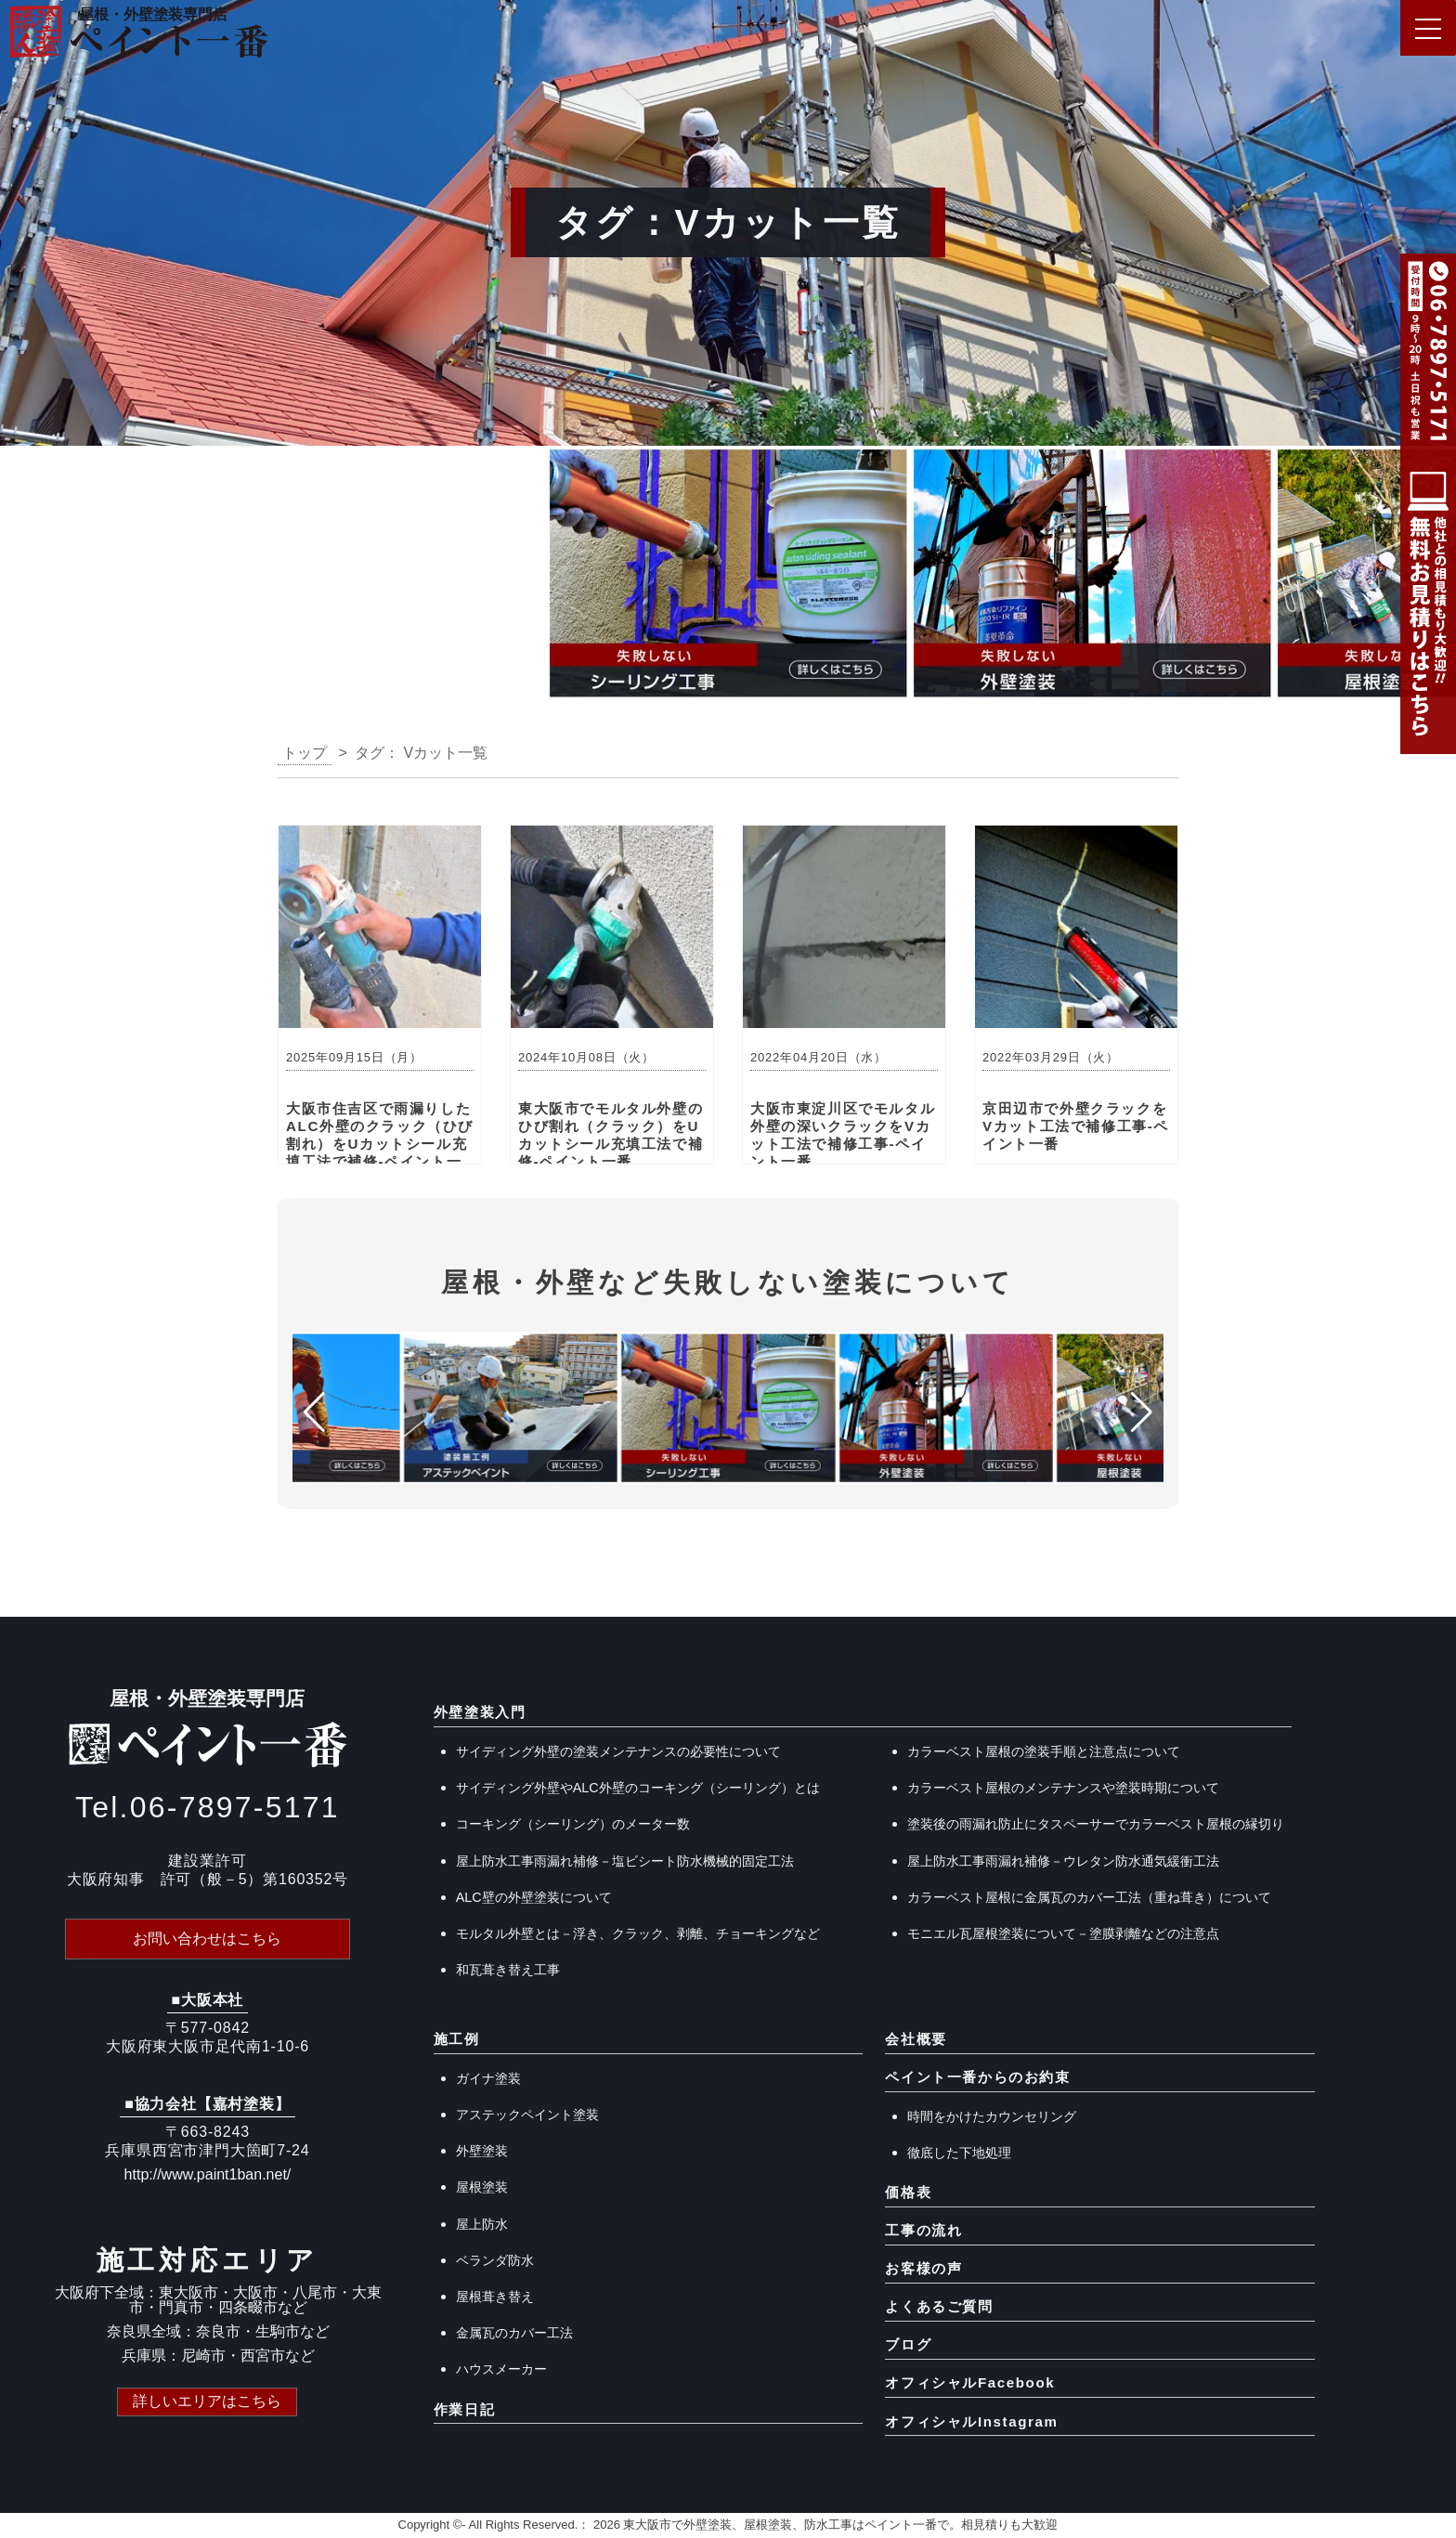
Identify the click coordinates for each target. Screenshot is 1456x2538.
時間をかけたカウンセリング (991, 2116)
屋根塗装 (482, 2187)
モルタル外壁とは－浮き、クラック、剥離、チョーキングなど (638, 1933)
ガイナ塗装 (488, 2078)
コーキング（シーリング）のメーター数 (573, 1823)
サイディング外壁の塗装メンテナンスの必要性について (618, 1751)
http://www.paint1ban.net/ (208, 2174)
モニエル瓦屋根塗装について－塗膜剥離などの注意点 (1063, 1933)
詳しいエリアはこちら (207, 2400)
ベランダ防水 (495, 2260)
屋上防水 (482, 2224)
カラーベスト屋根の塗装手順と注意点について (1043, 1751)
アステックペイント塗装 (527, 2114)
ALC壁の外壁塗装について (534, 1897)
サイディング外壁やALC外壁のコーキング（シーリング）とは (638, 1787)
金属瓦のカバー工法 (514, 2332)
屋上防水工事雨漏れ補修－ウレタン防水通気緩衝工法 (1063, 1861)
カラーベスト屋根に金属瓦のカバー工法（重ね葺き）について (1089, 1897)
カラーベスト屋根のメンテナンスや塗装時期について (1063, 1787)
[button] (21, 578)
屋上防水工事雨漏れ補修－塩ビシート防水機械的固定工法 (625, 1861)
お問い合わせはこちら (207, 1938)
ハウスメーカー (501, 2369)
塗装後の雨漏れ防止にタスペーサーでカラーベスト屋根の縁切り (1095, 1823)
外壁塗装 (482, 2150)
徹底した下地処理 (959, 2152)
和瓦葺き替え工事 (508, 1969)
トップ (304, 753)
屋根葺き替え (495, 2296)
